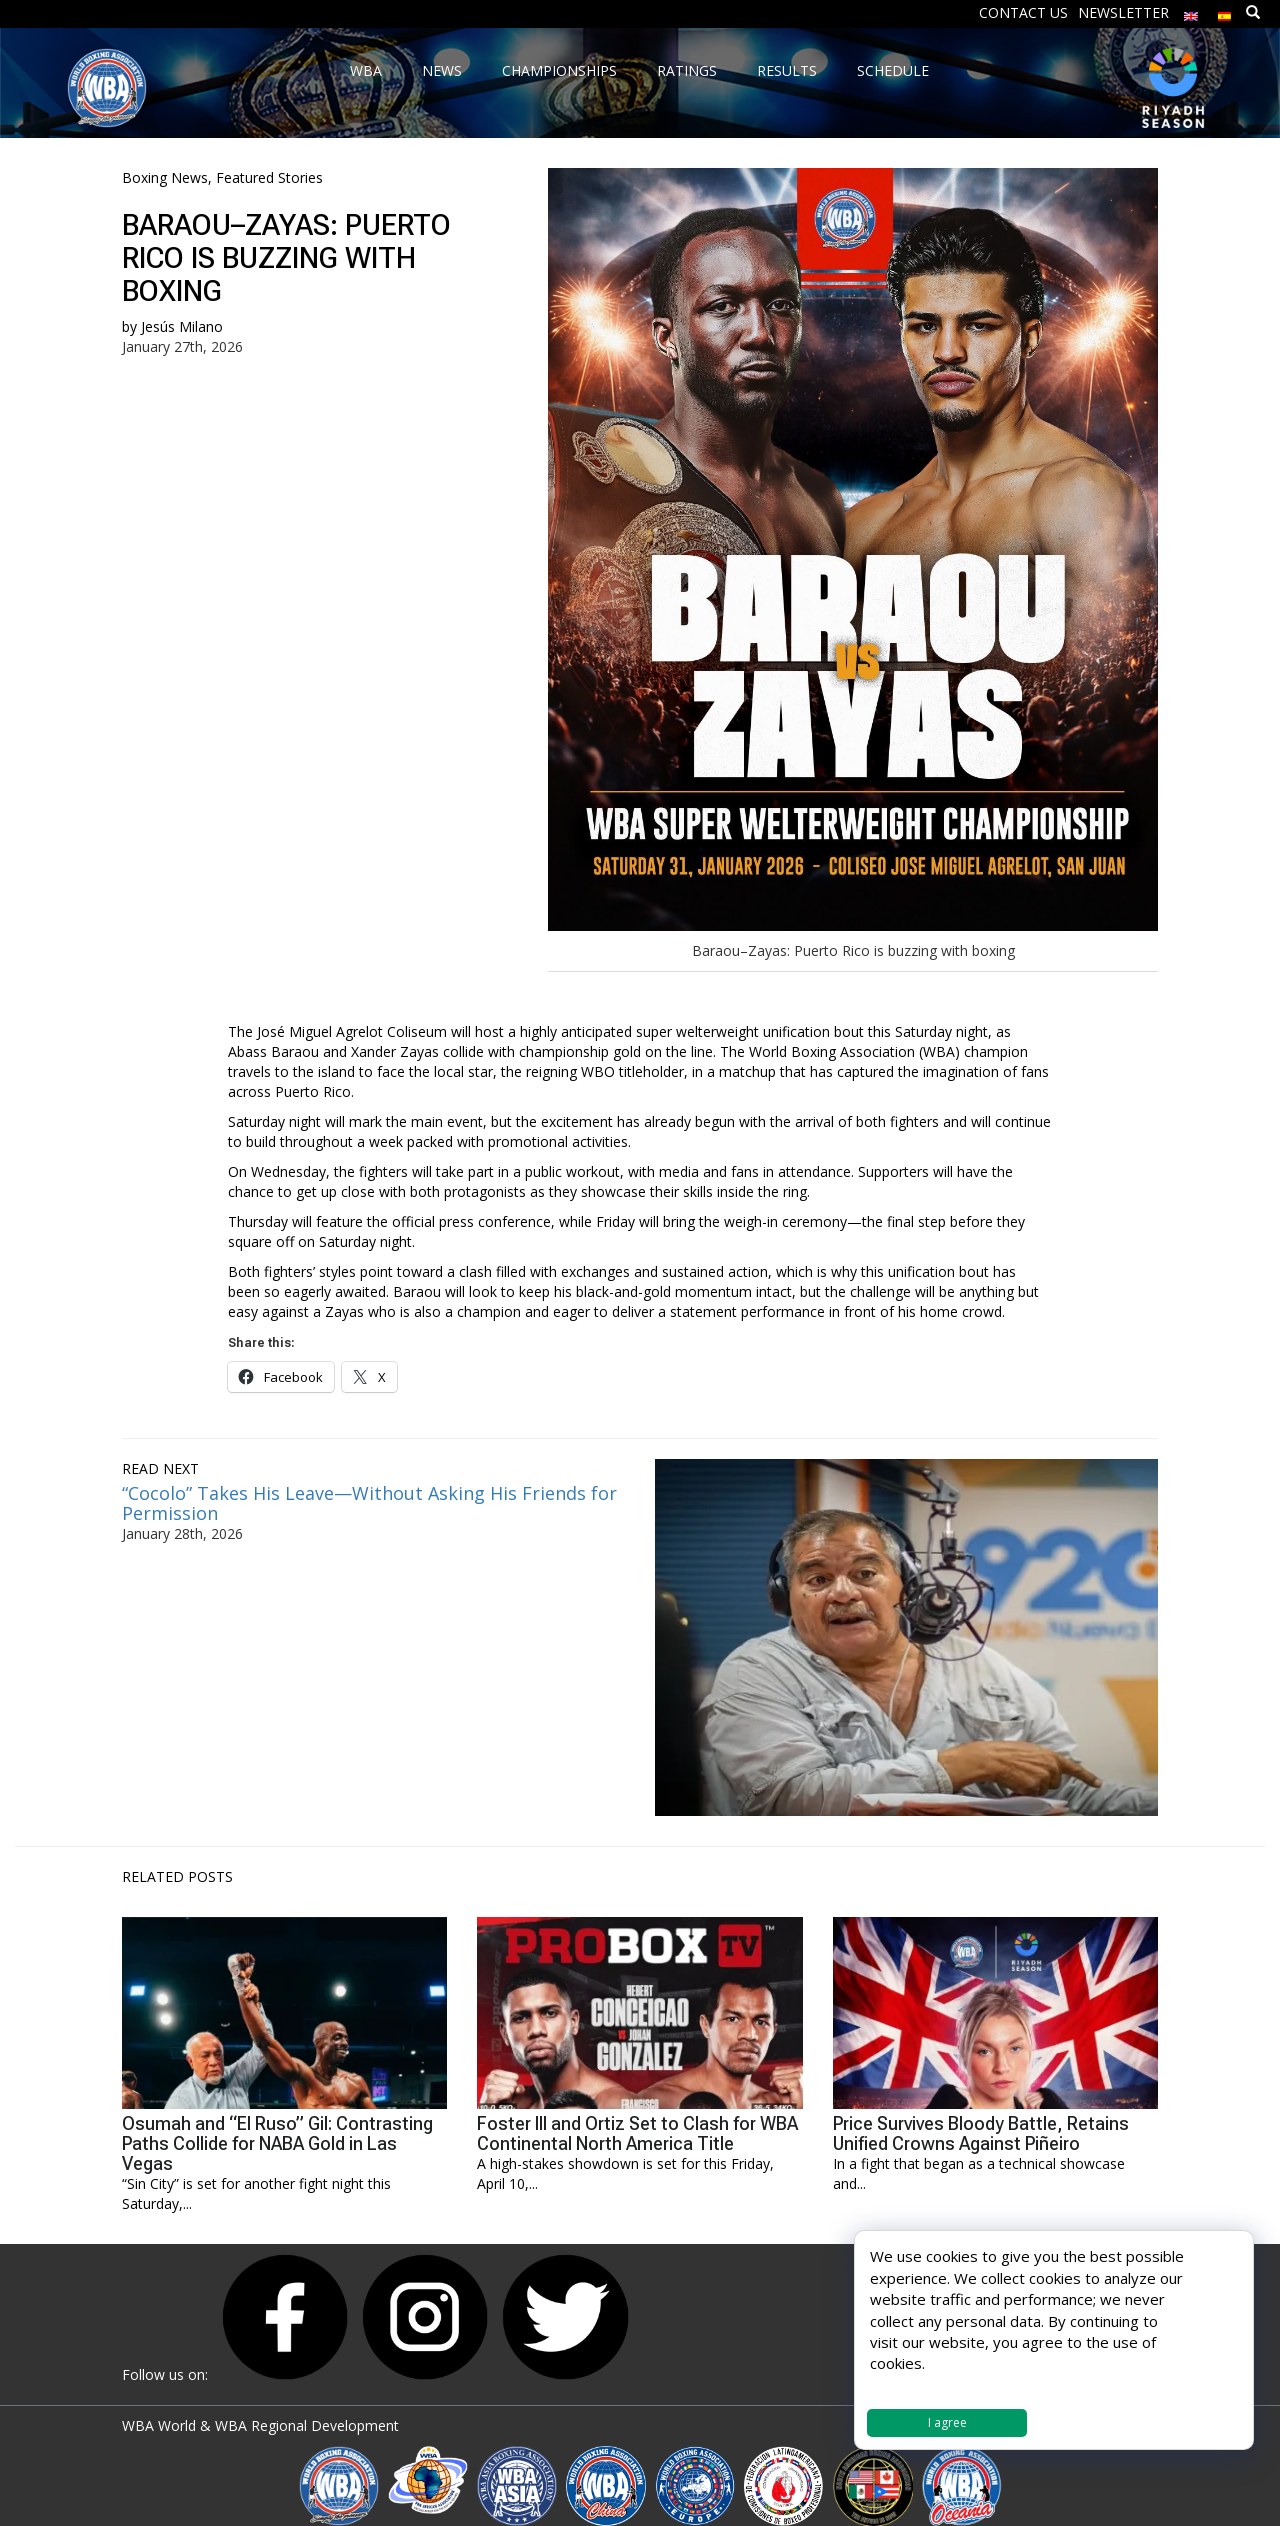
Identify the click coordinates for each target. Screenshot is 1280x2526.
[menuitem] (1191, 11)
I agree (947, 2422)
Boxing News (165, 177)
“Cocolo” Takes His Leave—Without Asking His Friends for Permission (369, 1503)
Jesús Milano (182, 326)
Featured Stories (269, 177)
